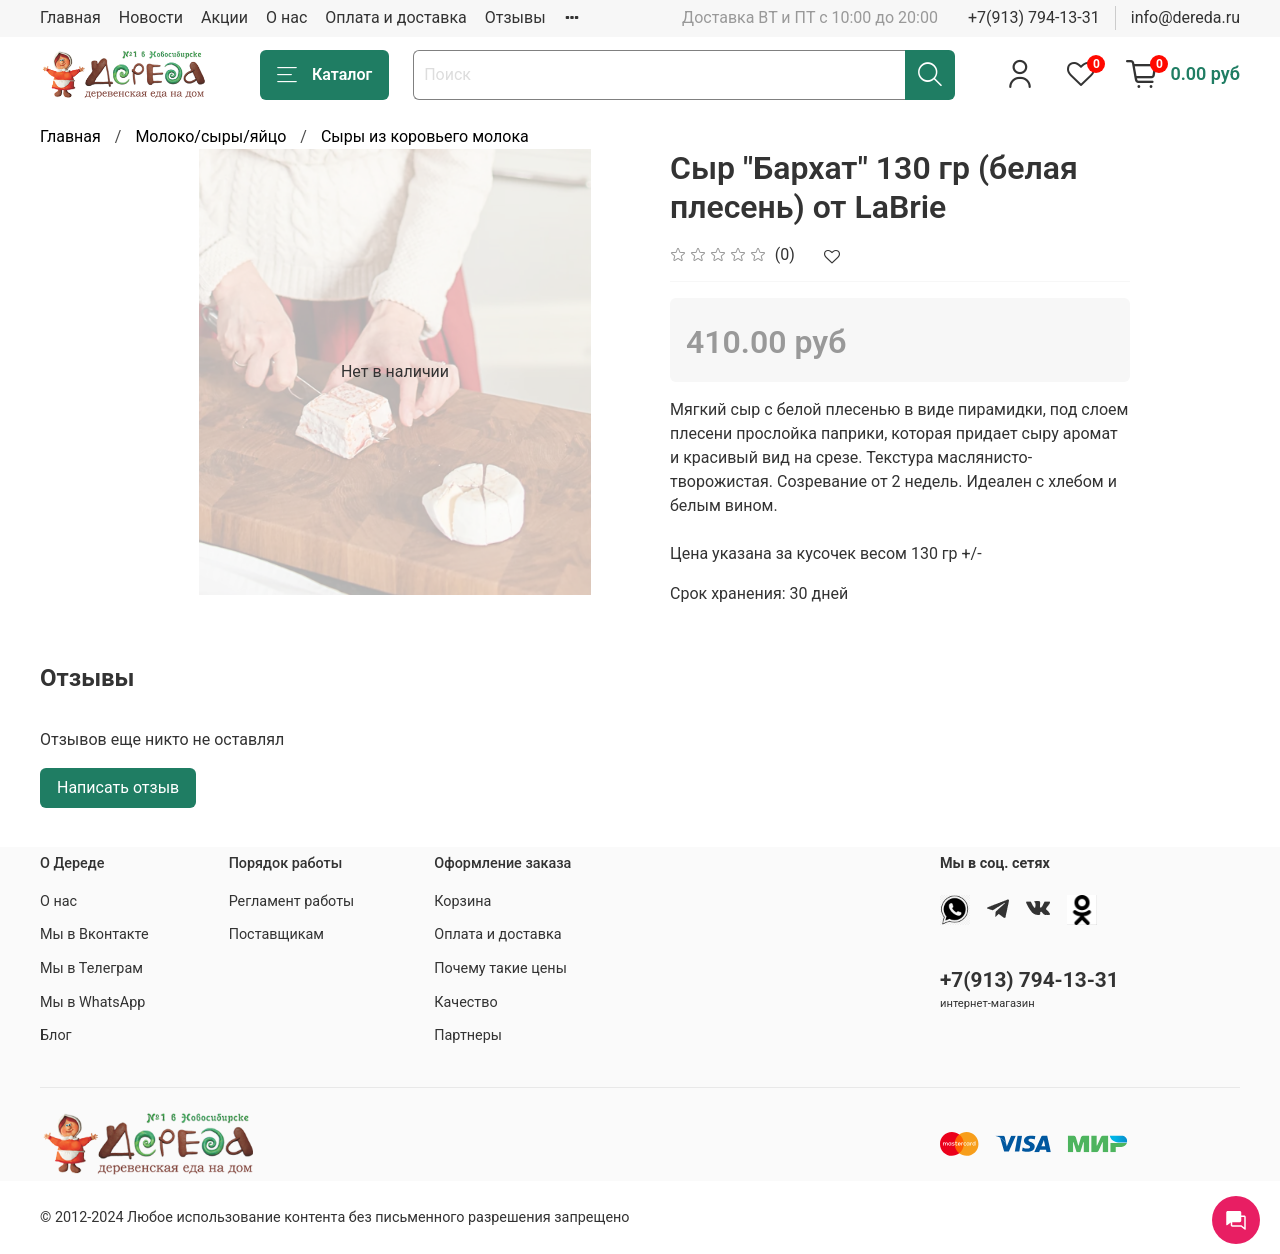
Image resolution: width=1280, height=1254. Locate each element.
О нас (286, 17)
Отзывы (515, 17)
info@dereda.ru (1185, 17)
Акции (224, 17)
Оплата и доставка (395, 17)
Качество (465, 1002)
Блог (56, 1035)
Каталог (324, 75)
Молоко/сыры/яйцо (210, 136)
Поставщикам (276, 934)
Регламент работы (292, 901)
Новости (151, 17)
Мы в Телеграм (91, 968)
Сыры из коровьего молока (425, 136)
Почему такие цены (500, 968)
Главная (70, 17)
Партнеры (468, 1035)
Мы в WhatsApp (92, 1002)
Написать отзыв (118, 787)
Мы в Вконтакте (94, 934)
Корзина (462, 901)
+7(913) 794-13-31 (1034, 17)
